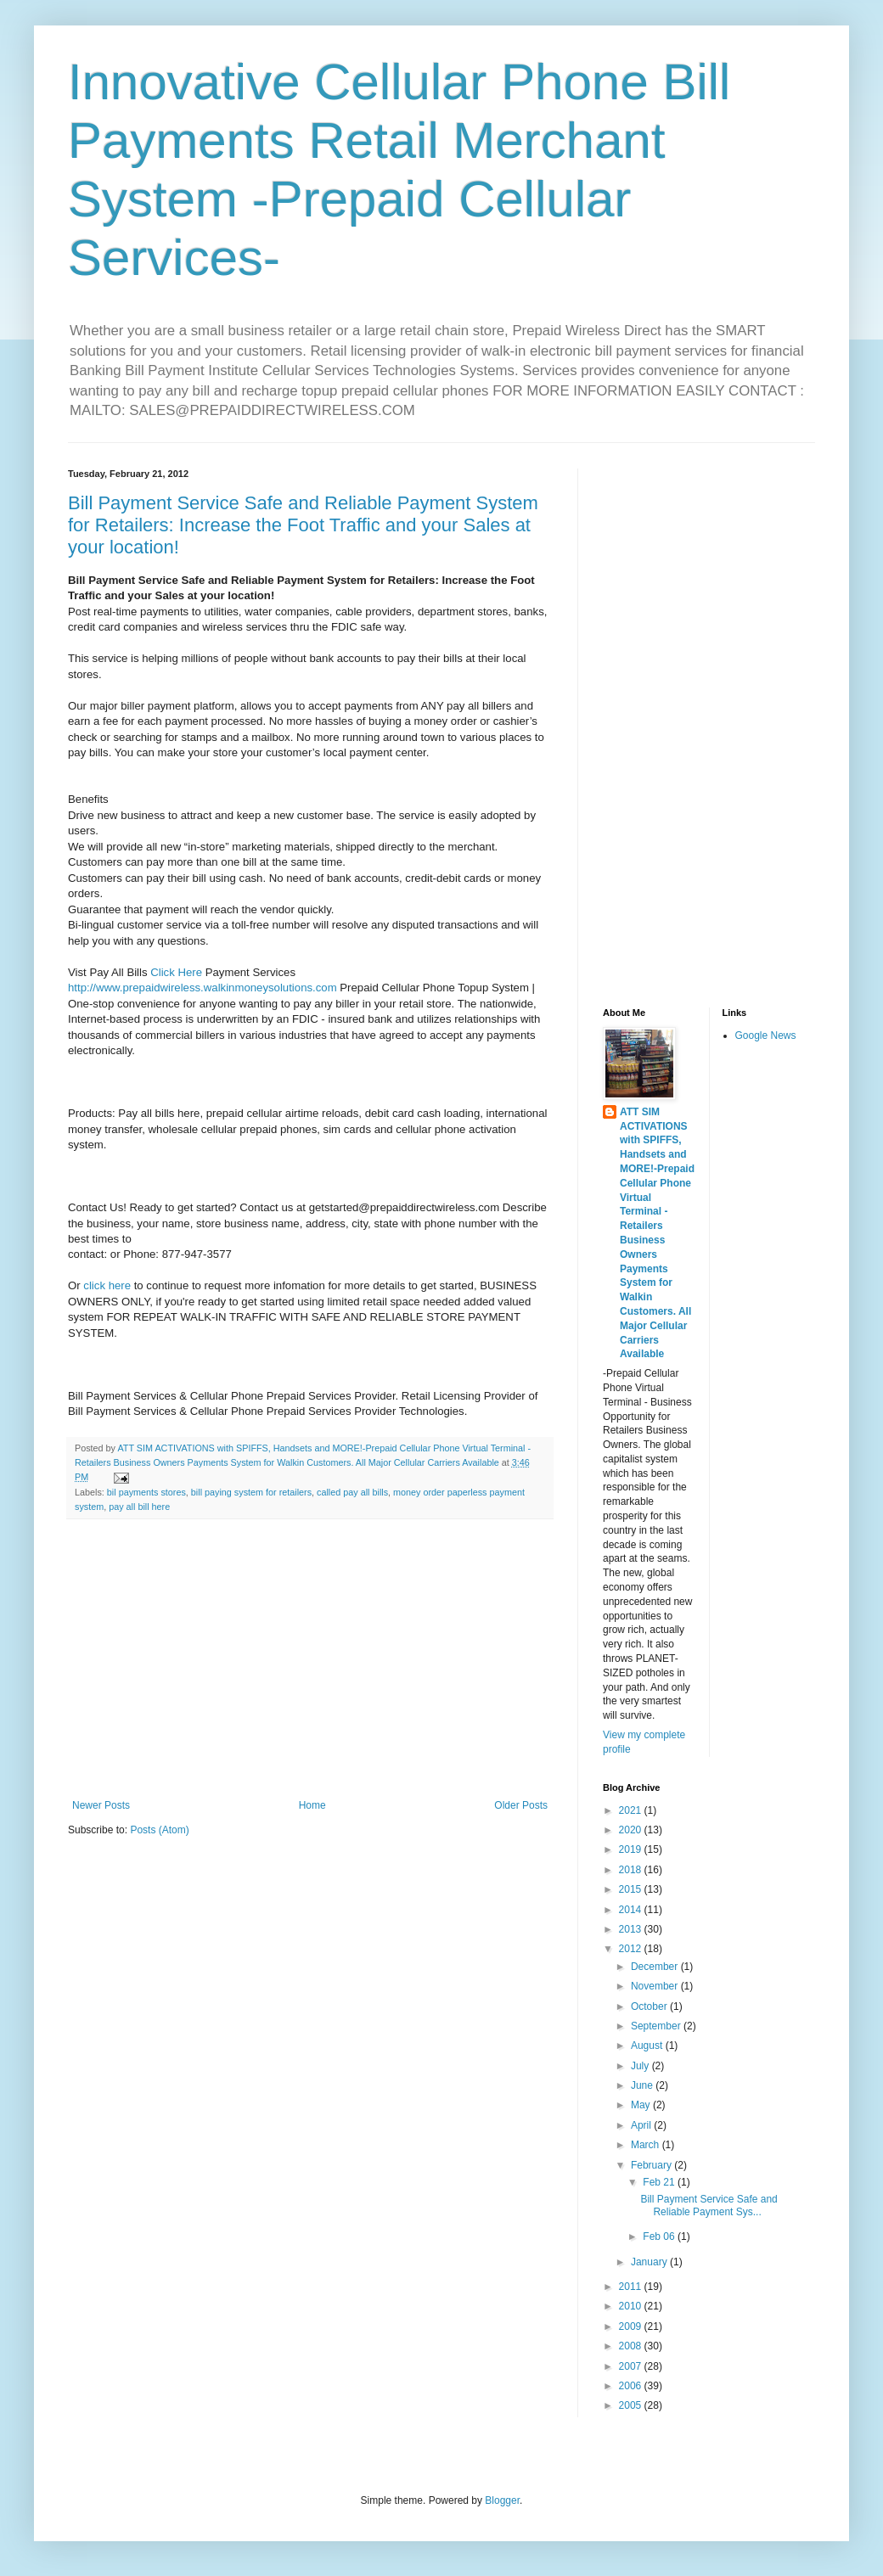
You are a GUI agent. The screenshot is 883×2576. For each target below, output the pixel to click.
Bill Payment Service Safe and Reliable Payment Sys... (708, 2205)
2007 (631, 2366)
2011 (631, 2287)
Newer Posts (101, 1805)
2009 (631, 2326)
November (656, 1986)
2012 (631, 1949)
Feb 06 (660, 2236)
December (656, 1967)
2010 (631, 2306)
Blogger (502, 2500)
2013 (631, 1929)
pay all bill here (139, 1506)
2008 (631, 2346)
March (646, 2145)
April (642, 2125)
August (648, 2045)
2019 (631, 1849)
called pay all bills (352, 1492)
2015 (631, 1889)
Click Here (176, 972)
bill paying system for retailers (251, 1492)
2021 (631, 1810)
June (643, 2085)
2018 (631, 1870)
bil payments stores (146, 1492)
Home (312, 1805)
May (642, 2105)
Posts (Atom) (159, 1830)
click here (107, 1285)
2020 (631, 1830)
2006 (631, 2386)
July (641, 2066)
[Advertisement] (310, 1659)
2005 (631, 2405)
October (650, 2006)
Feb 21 (660, 2182)
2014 (631, 1910)
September (657, 2026)
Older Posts (521, 1805)
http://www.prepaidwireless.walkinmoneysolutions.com (202, 987)
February (652, 2165)
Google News (765, 1035)
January (650, 2262)
